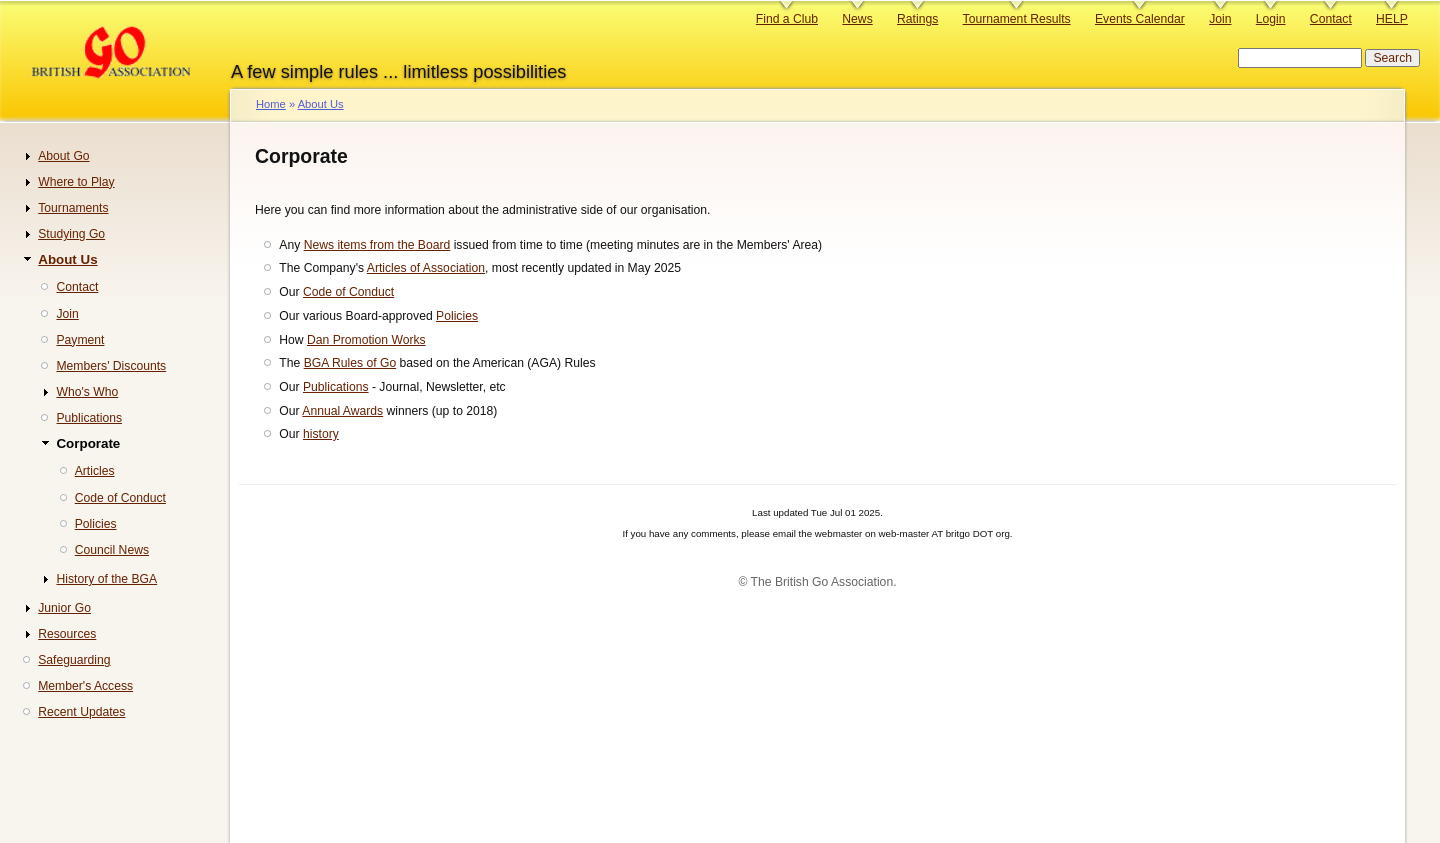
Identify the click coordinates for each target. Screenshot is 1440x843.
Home (271, 104)
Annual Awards (342, 411)
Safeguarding (74, 660)
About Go (63, 156)
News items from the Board (377, 245)
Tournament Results (1017, 19)
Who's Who (87, 392)
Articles (95, 471)
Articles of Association (426, 268)
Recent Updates (81, 712)
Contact (1331, 19)
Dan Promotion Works (366, 340)
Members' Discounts (111, 366)
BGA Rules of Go (350, 363)
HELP (1392, 19)
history (321, 434)
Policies (457, 316)
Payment (80, 340)
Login (1271, 19)
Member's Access (85, 686)
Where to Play (76, 182)
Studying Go (71, 234)
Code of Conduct (348, 292)
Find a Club (787, 19)
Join (1220, 19)
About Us (321, 104)
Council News (112, 550)
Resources (67, 634)
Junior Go (64, 608)
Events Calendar (1140, 19)
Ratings (917, 19)
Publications (336, 387)
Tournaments (73, 208)
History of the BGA (106, 579)
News (857, 19)
